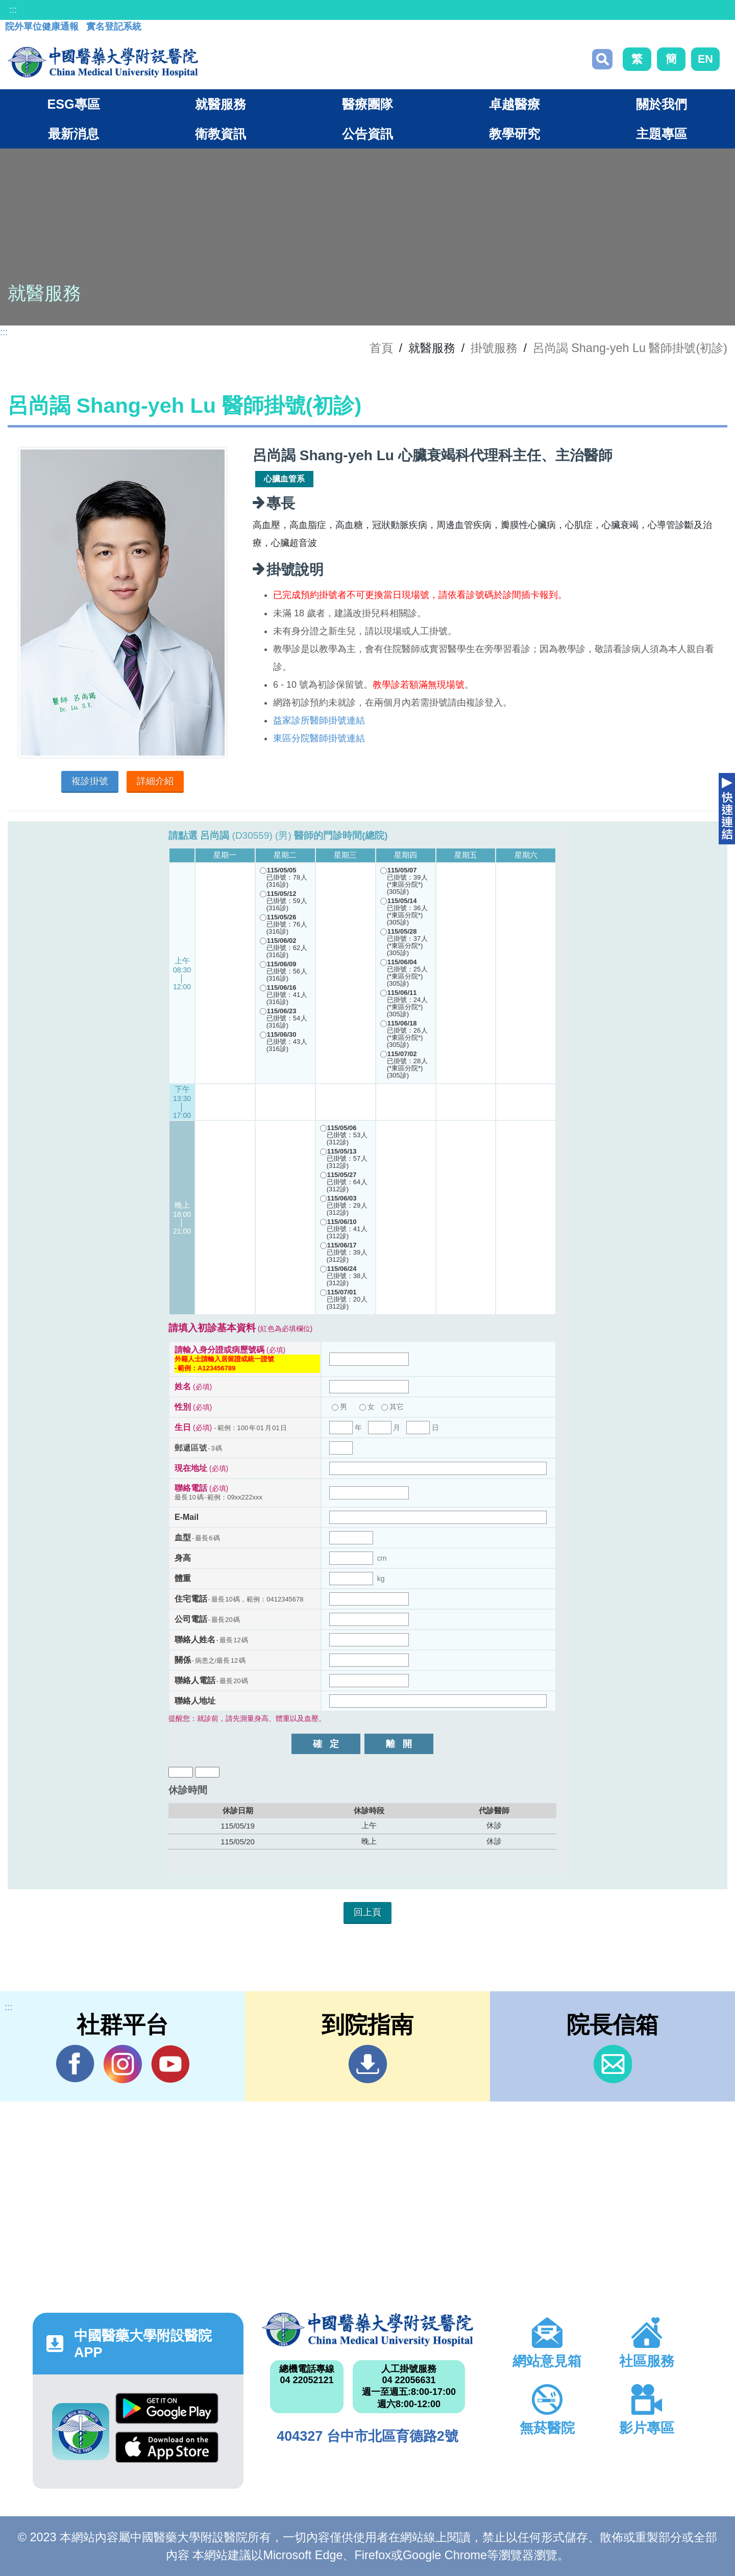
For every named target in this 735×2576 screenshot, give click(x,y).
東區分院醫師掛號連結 (319, 738)
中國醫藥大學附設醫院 (367, 2329)
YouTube (170, 2064)
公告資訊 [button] (367, 134)
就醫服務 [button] (220, 104)
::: (13, 10)
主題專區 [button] (661, 134)
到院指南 (368, 2064)
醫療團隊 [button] (367, 104)
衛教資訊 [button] (220, 134)
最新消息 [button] (73, 134)
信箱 (613, 2064)
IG (123, 2064)
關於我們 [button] (661, 104)
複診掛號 (89, 781)
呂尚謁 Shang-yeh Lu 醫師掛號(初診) (630, 348)
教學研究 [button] (514, 134)
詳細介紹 (155, 781)
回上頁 (367, 1912)
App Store (166, 2447)
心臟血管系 (284, 478)
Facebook (75, 2064)
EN (705, 59)
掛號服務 (494, 348)
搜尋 (602, 59)
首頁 (381, 348)
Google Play (166, 2408)
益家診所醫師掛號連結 (319, 720)
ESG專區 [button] (73, 104)
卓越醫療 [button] (514, 104)
